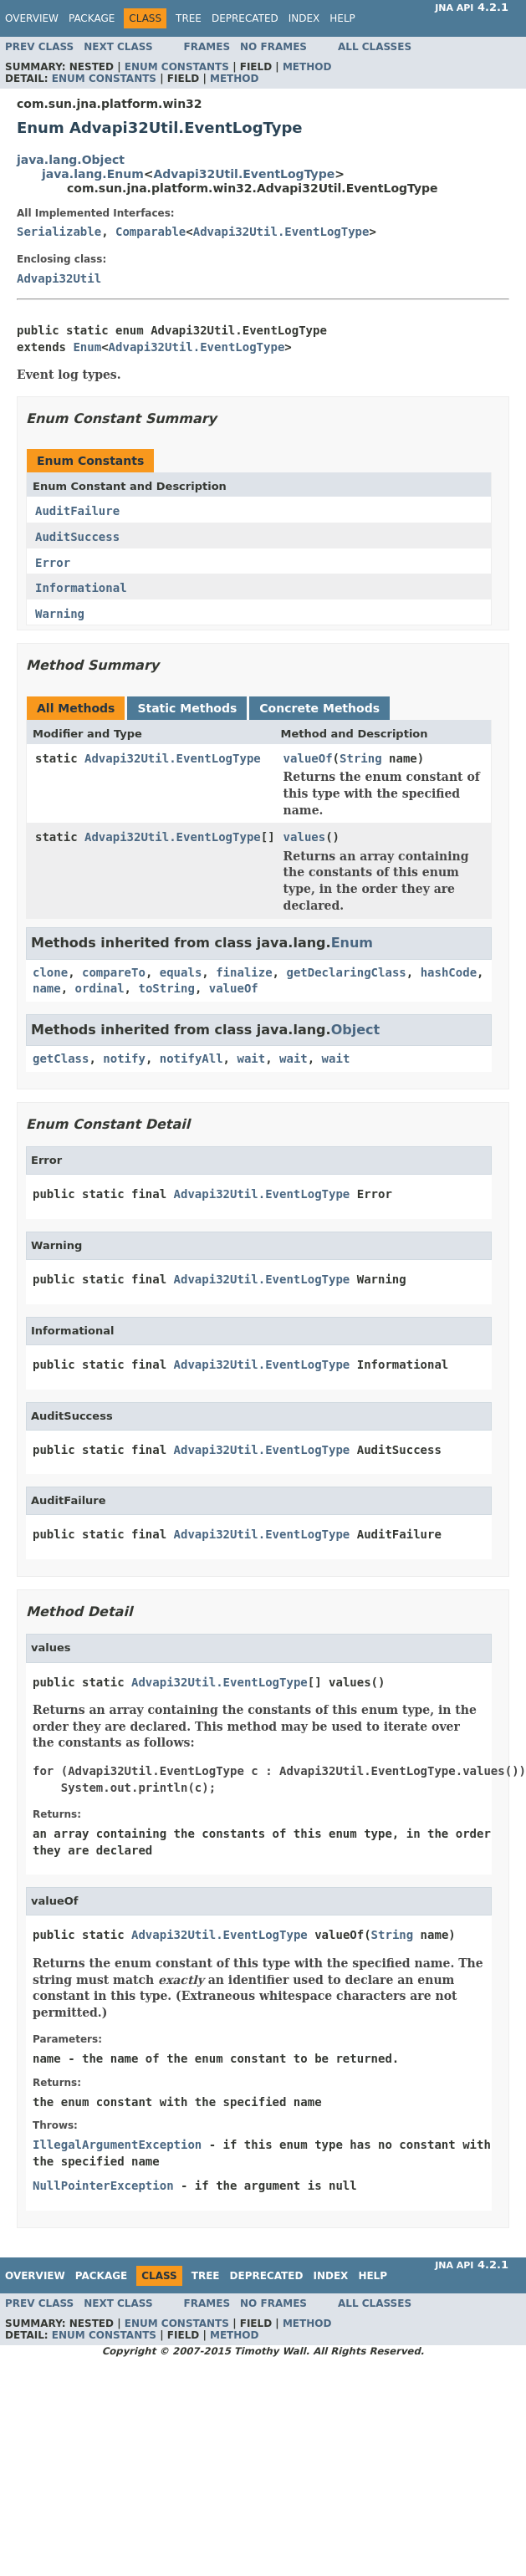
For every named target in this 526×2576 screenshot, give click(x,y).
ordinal (100, 988)
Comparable (150, 231)
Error (52, 562)
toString (166, 988)
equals (181, 972)
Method (307, 67)
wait (251, 1058)
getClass (61, 1058)
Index (304, 18)
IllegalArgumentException (117, 2144)
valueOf (308, 758)
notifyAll (191, 1058)
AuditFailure (77, 511)
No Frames (273, 47)
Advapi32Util (59, 278)
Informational (81, 587)
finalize (244, 972)
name (47, 988)
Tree (189, 18)
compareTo (114, 972)
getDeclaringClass (346, 972)
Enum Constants (177, 67)
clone (50, 972)
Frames (207, 47)
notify (124, 1058)
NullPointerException (103, 2185)
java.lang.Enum (93, 174)
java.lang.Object (71, 159)
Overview (32, 18)
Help (342, 18)
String (361, 758)
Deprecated (245, 18)
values (304, 837)
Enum (87, 347)
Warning (59, 613)
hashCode (449, 972)
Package (92, 18)
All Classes (374, 47)
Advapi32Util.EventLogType (244, 174)
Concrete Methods (319, 708)
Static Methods (187, 708)
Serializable (59, 231)
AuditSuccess (77, 536)
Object (355, 1030)
